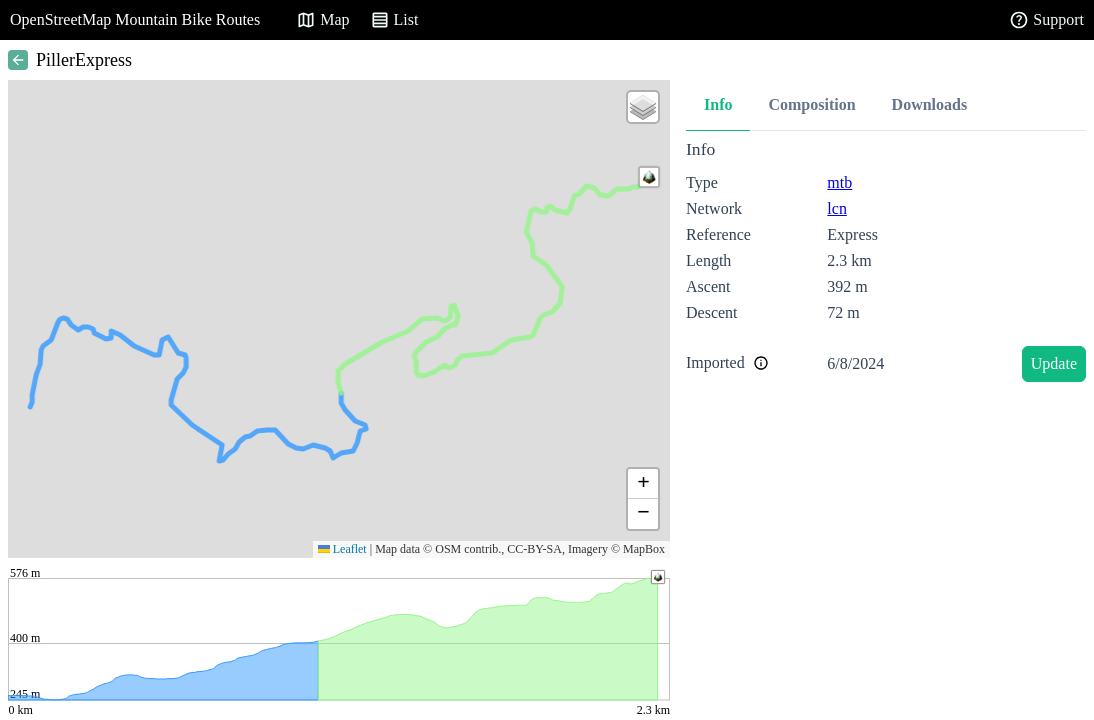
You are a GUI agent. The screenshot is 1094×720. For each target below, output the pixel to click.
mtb (839, 182)
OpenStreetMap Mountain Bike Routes (135, 19)
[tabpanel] (886, 264)
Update (1054, 363)
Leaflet (342, 549)
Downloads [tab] (930, 104)
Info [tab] (718, 104)
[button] (649, 177)
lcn (837, 208)
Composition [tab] (811, 104)
